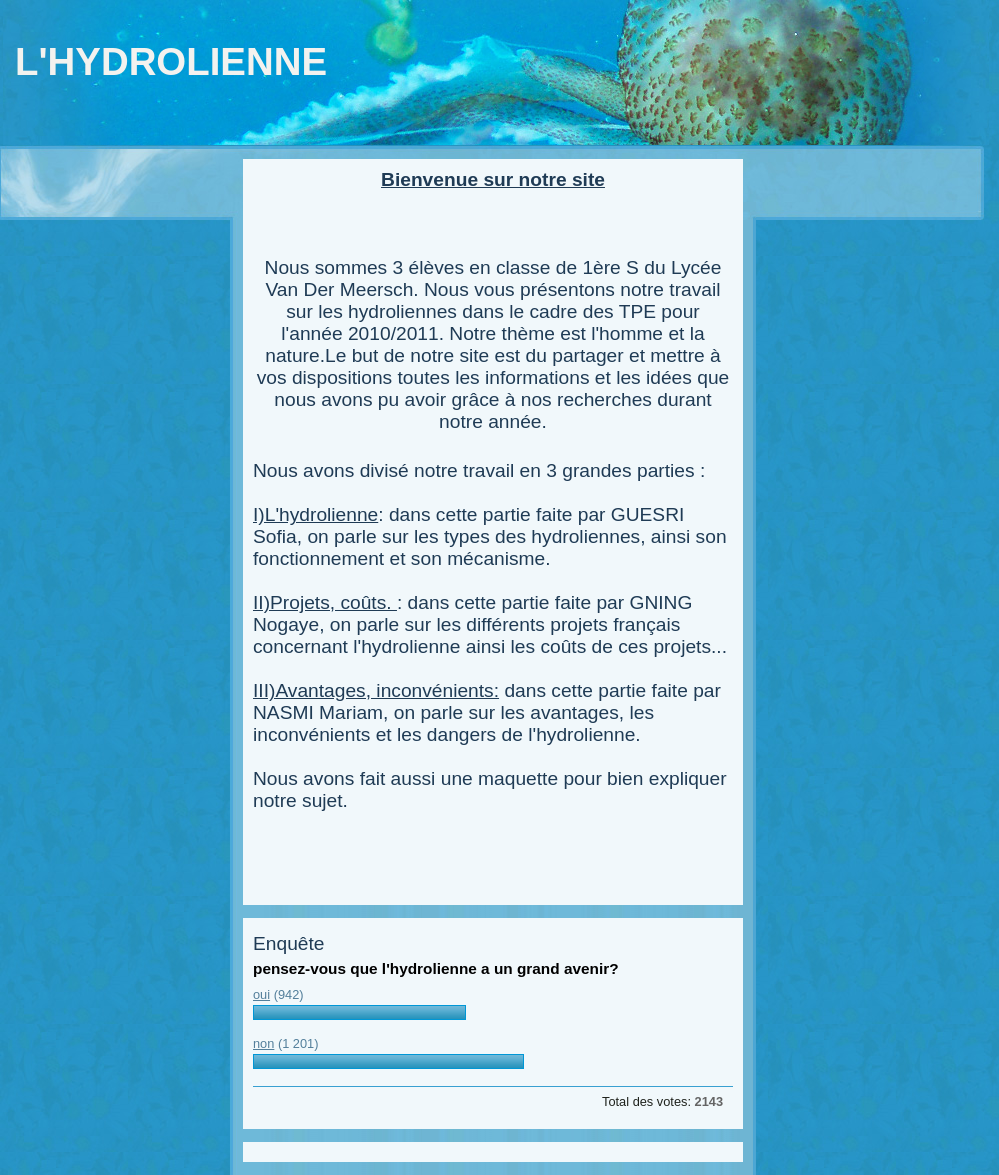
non (263, 1043)
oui (261, 994)
